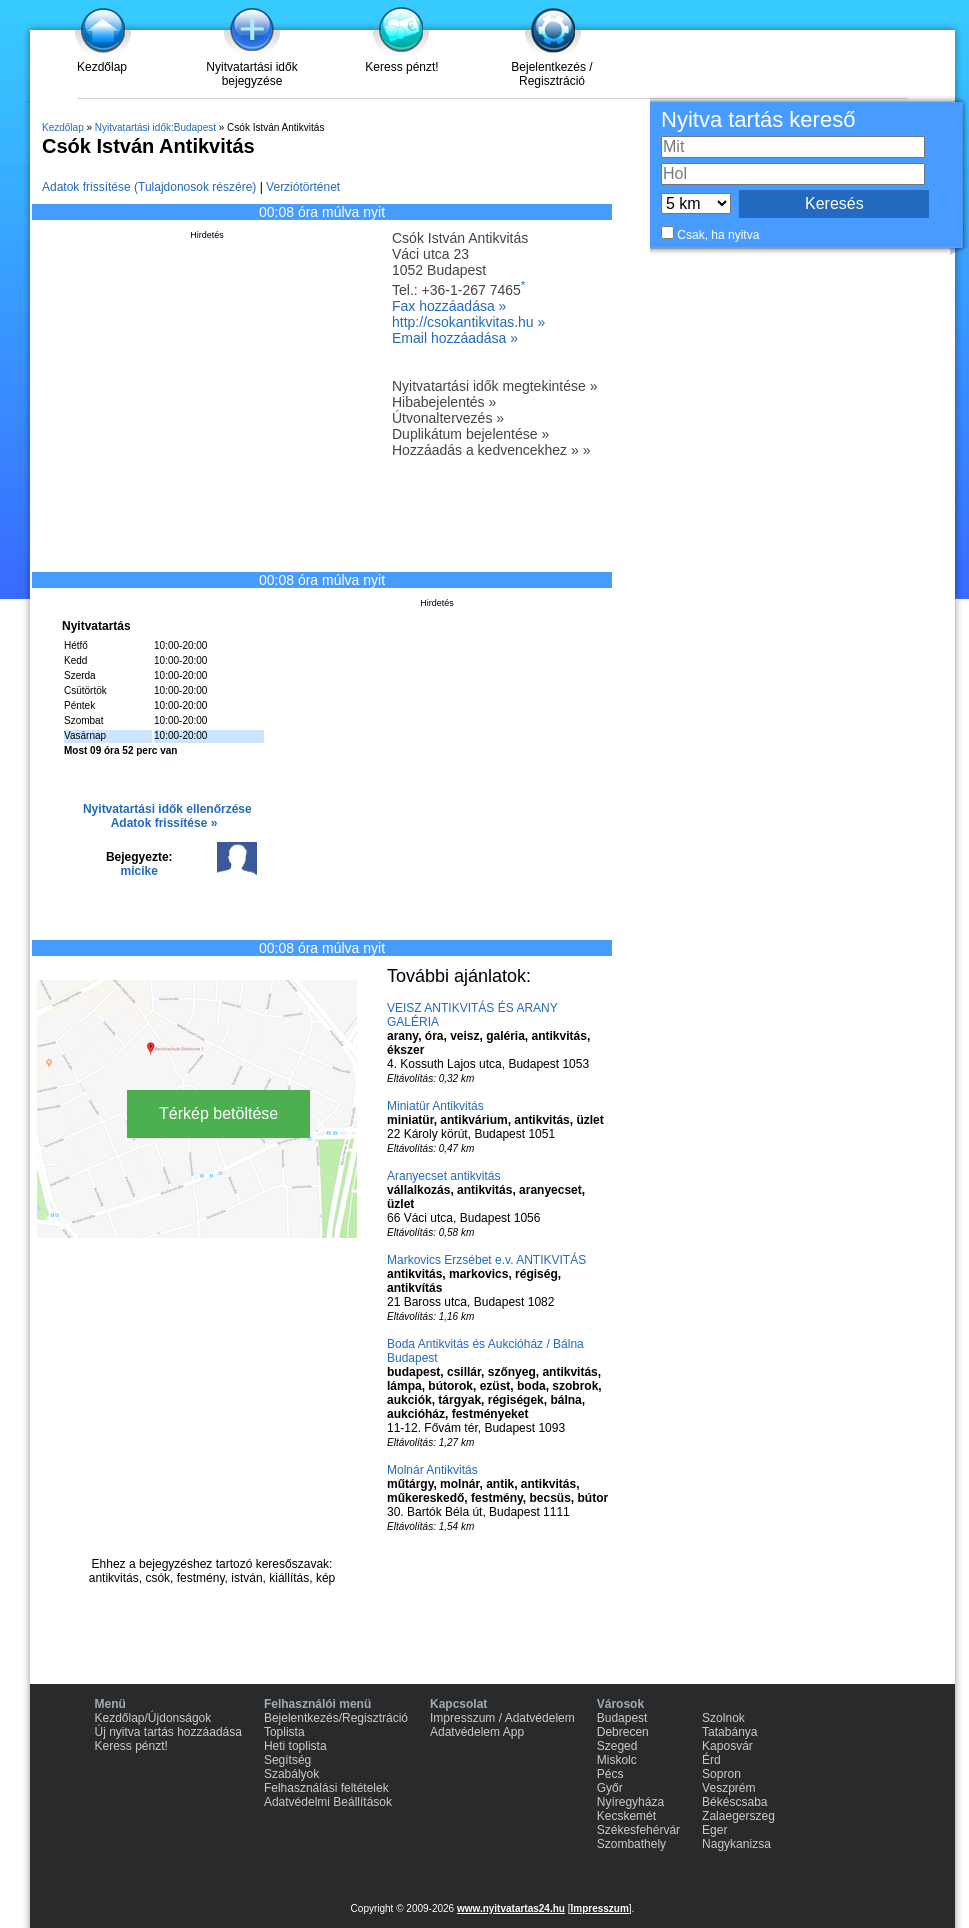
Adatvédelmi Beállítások (328, 1802)
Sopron (721, 1774)
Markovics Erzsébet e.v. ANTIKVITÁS (486, 1260)
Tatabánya (729, 1732)
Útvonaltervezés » (448, 418)
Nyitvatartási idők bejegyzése (251, 74)
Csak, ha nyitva (718, 235)
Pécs (610, 1774)
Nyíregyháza (630, 1802)
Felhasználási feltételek (326, 1788)
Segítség (287, 1760)
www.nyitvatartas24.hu (511, 1908)
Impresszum (599, 1908)
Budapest (622, 1718)
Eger (714, 1830)
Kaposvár (727, 1746)
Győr (610, 1788)
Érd (711, 1760)
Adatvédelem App (477, 1732)
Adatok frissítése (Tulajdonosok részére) (149, 187)
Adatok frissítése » (164, 823)
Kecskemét (626, 1816)
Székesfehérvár (638, 1830)
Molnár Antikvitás (432, 1470)
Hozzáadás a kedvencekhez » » (491, 450)
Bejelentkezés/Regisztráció (336, 1718)
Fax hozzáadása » (449, 306)
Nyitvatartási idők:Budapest (155, 127)
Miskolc (617, 1760)
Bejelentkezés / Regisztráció (551, 74)
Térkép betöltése (218, 1113)
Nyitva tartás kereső (758, 119)
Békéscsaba (734, 1802)
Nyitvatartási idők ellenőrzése (167, 809)
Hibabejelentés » (444, 402)
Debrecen (623, 1732)
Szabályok (291, 1774)
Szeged (617, 1746)
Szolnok (723, 1718)
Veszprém (728, 1788)
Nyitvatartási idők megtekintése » (494, 386)
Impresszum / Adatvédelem (502, 1718)
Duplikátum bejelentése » (470, 434)
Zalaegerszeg (738, 1816)
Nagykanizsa (736, 1844)
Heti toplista (295, 1746)
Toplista (284, 1732)
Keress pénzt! (401, 67)
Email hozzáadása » (455, 338)
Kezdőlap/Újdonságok (153, 1718)
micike (139, 871)
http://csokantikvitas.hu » (468, 322)
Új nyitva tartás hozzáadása (168, 1732)
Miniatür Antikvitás (435, 1106)
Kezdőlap (102, 67)
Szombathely (631, 1844)
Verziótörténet (303, 187)
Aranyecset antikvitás (443, 1176)
